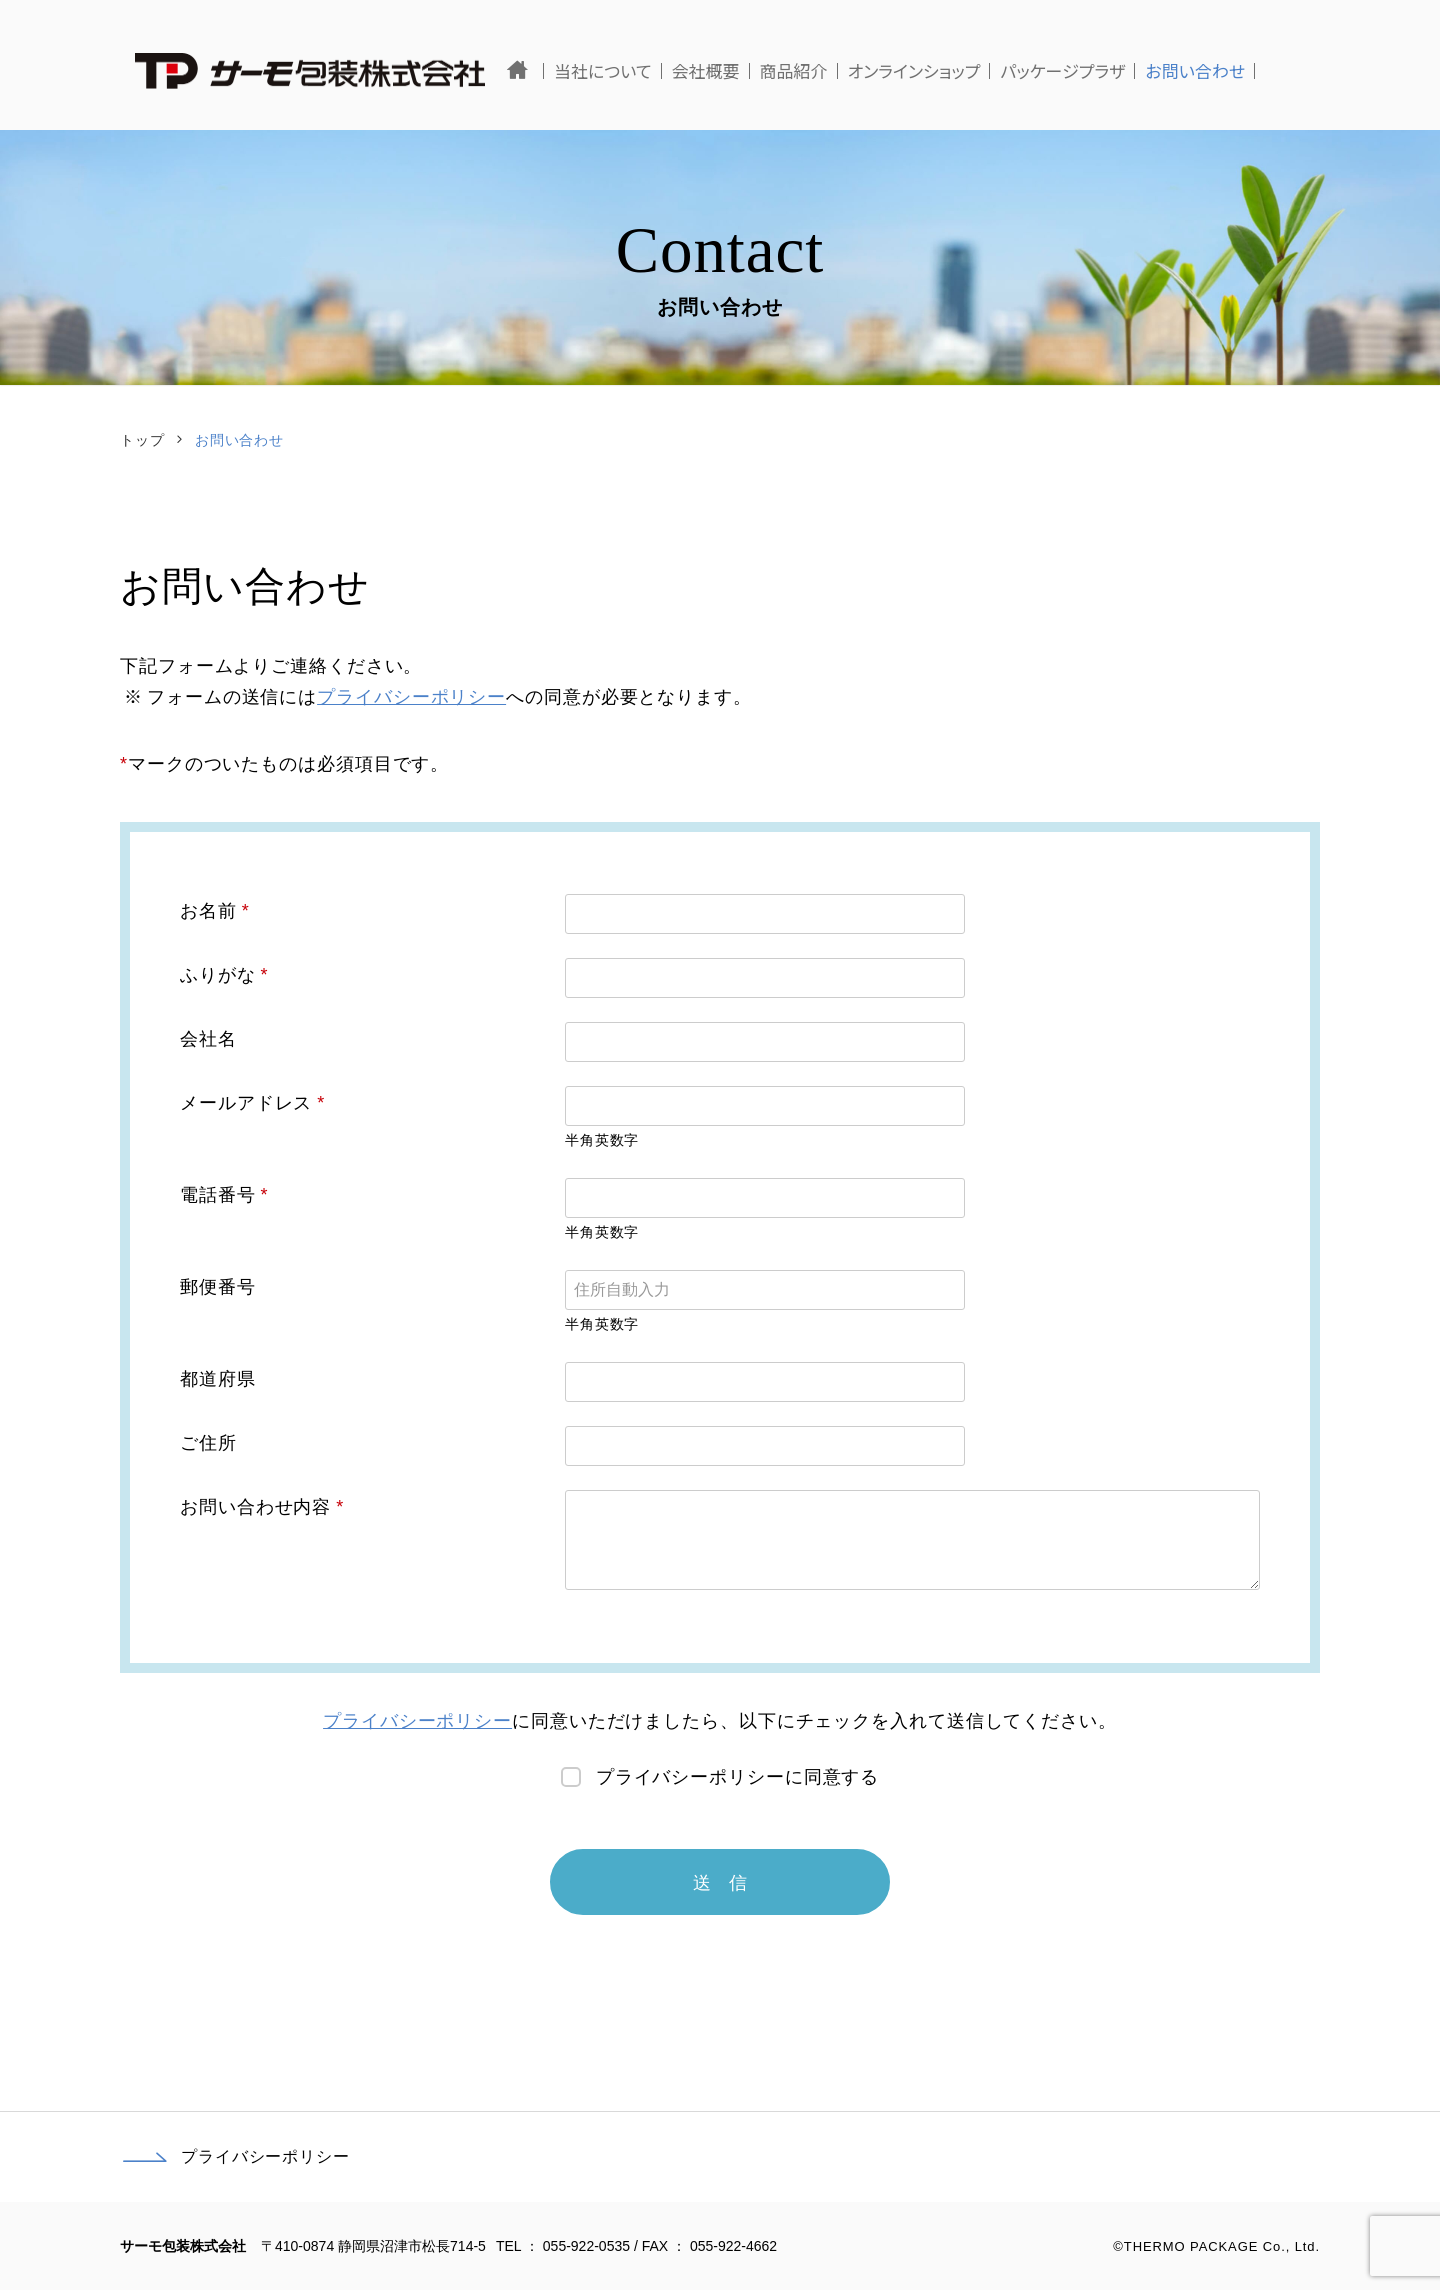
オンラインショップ (978, 70)
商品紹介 (858, 70)
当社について (668, 70)
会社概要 (770, 70)
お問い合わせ (1260, 70)
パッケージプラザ (1127, 70)
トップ (142, 440)
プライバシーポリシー (411, 697)
